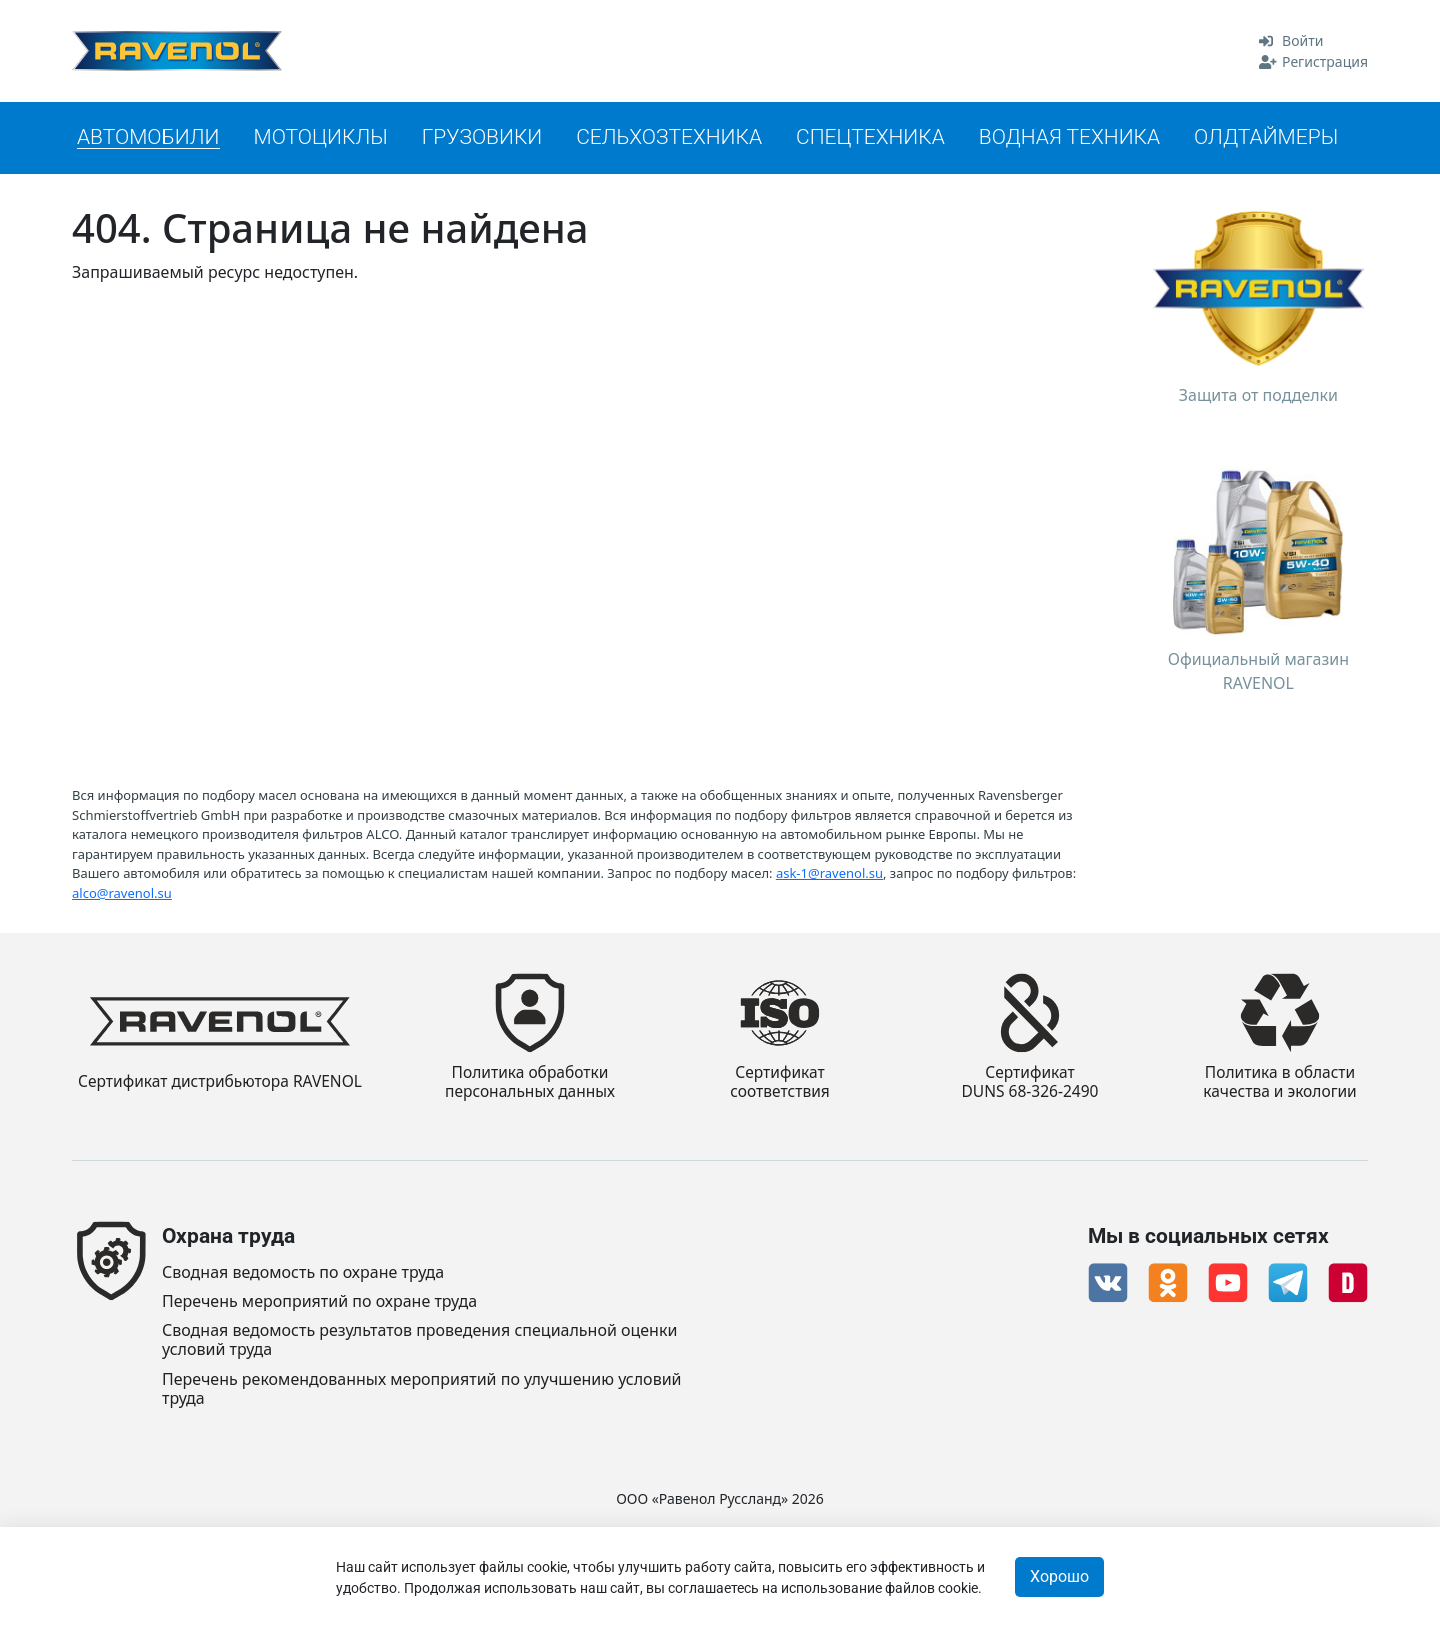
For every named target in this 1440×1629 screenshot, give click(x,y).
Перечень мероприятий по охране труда (319, 1301)
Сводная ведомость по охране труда (303, 1272)
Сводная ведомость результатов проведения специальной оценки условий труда (419, 1340)
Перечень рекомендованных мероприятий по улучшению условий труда (422, 1389)
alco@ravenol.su (122, 892)
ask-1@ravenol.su (829, 872)
